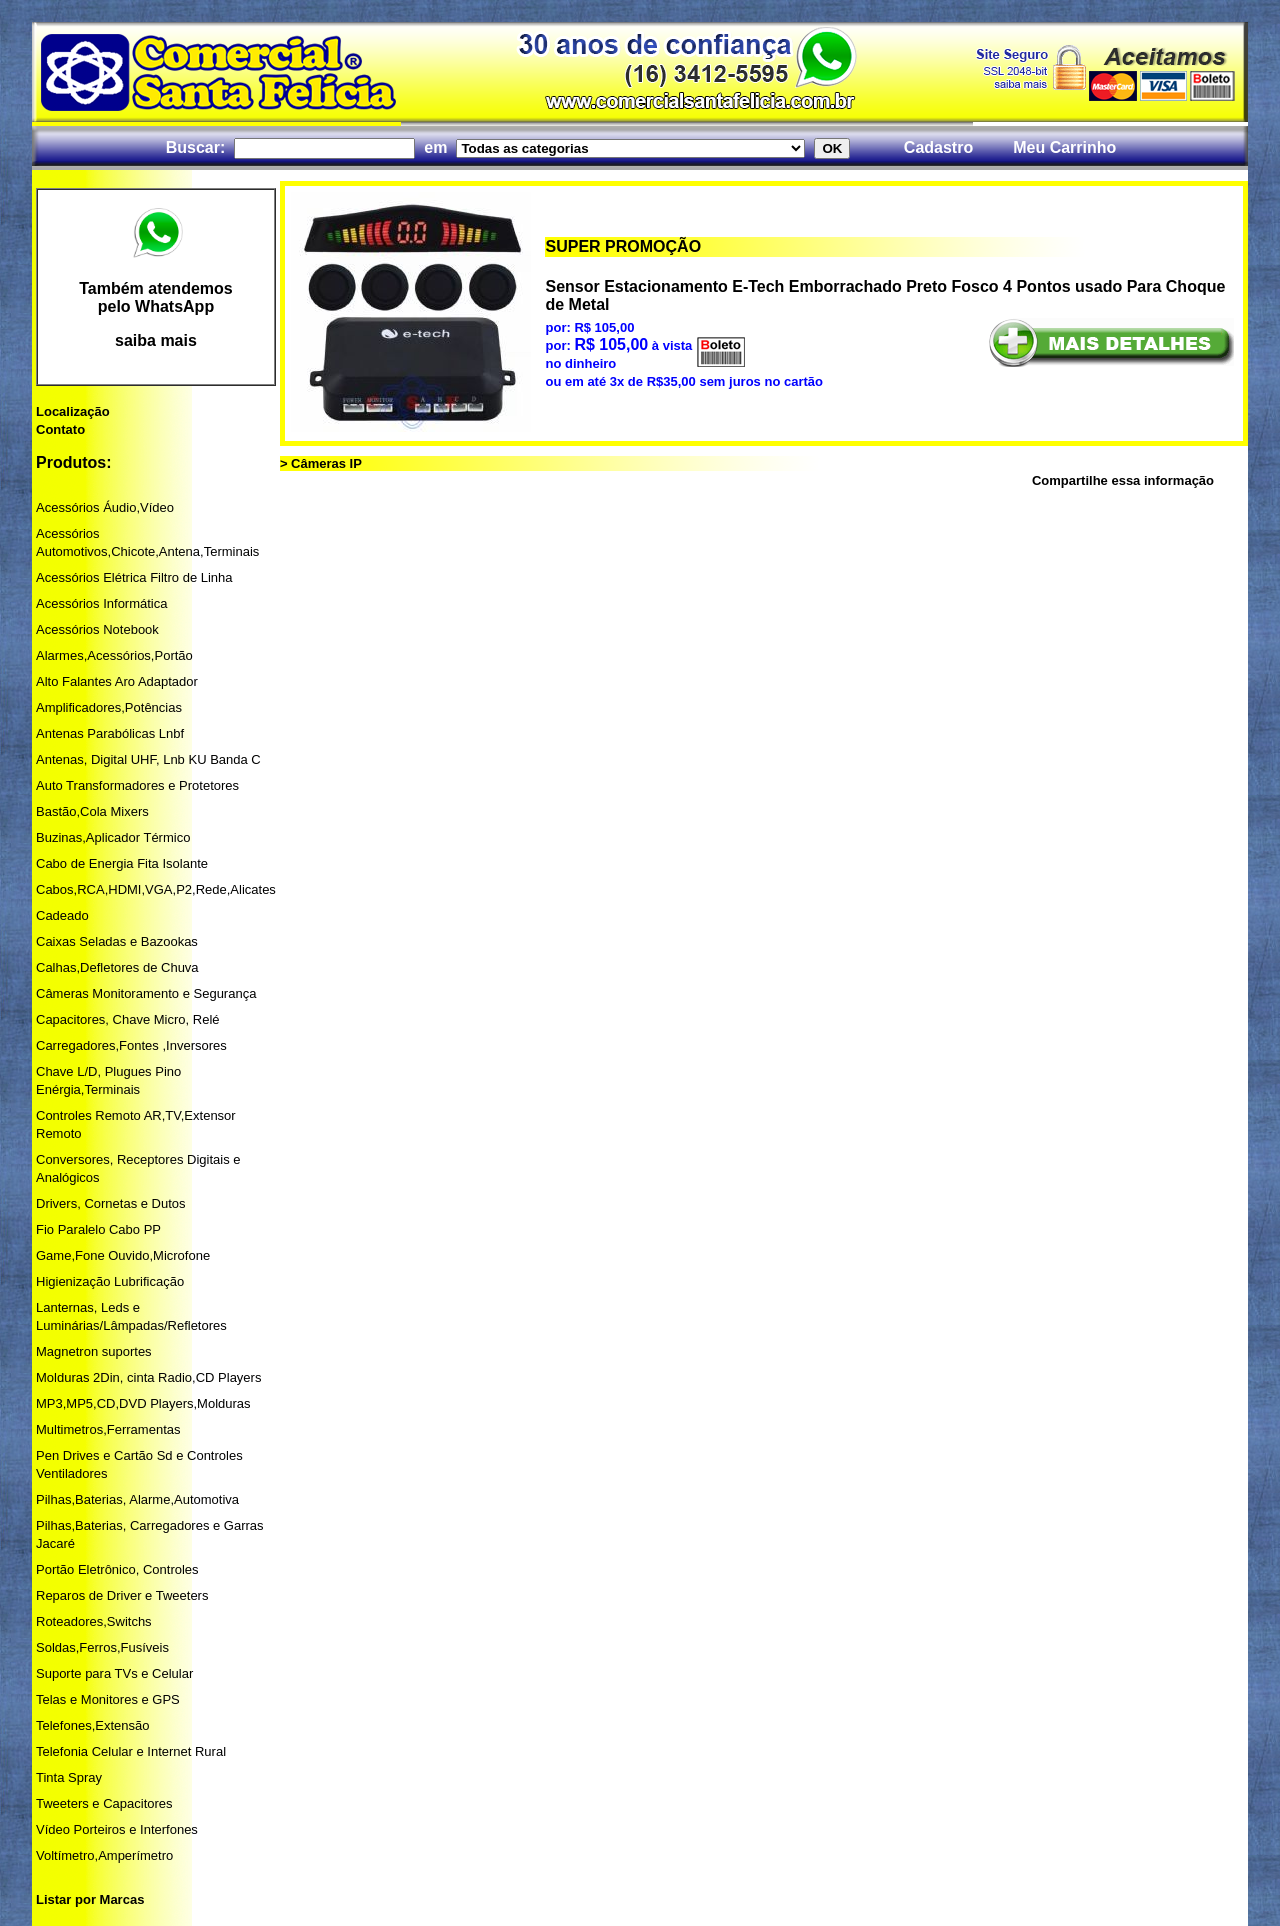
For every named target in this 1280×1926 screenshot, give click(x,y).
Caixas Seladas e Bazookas (117, 941)
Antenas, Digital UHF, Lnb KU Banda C (148, 759)
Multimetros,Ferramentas (108, 1429)
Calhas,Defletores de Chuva (117, 967)
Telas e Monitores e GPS (108, 1699)
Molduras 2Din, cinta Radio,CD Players (148, 1377)
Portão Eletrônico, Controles (117, 1569)
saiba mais (156, 340)
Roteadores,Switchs (94, 1621)
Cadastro (938, 147)
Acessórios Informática (102, 603)
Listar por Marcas (90, 1899)
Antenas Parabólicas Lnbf (110, 733)
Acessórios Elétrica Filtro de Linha (134, 577)
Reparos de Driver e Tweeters (122, 1595)
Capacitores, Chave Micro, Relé (128, 1019)
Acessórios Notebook (97, 629)
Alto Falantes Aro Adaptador (117, 681)
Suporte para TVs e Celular (114, 1673)
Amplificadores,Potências (109, 707)
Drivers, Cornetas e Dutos (111, 1203)
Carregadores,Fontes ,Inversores (131, 1045)
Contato (60, 429)
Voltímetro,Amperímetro (104, 1855)
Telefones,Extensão (92, 1725)
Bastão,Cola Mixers (92, 811)
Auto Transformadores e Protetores (137, 785)
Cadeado (62, 915)
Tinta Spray (69, 1777)
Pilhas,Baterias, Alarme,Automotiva (137, 1499)
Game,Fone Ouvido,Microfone (123, 1255)
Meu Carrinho (1064, 147)
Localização (73, 411)
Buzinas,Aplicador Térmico (113, 837)
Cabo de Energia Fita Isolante (122, 863)
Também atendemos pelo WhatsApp (156, 297)
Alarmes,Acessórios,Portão (114, 655)
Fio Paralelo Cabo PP (98, 1229)
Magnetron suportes (94, 1351)
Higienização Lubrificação (110, 1281)
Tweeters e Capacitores (104, 1803)
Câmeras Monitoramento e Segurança (146, 993)
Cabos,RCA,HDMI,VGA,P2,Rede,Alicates (156, 889)
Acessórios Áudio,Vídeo (105, 507)
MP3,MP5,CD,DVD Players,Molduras (143, 1403)
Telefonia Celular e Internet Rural (131, 1751)
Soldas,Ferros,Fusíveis (102, 1647)
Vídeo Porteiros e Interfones (117, 1829)
